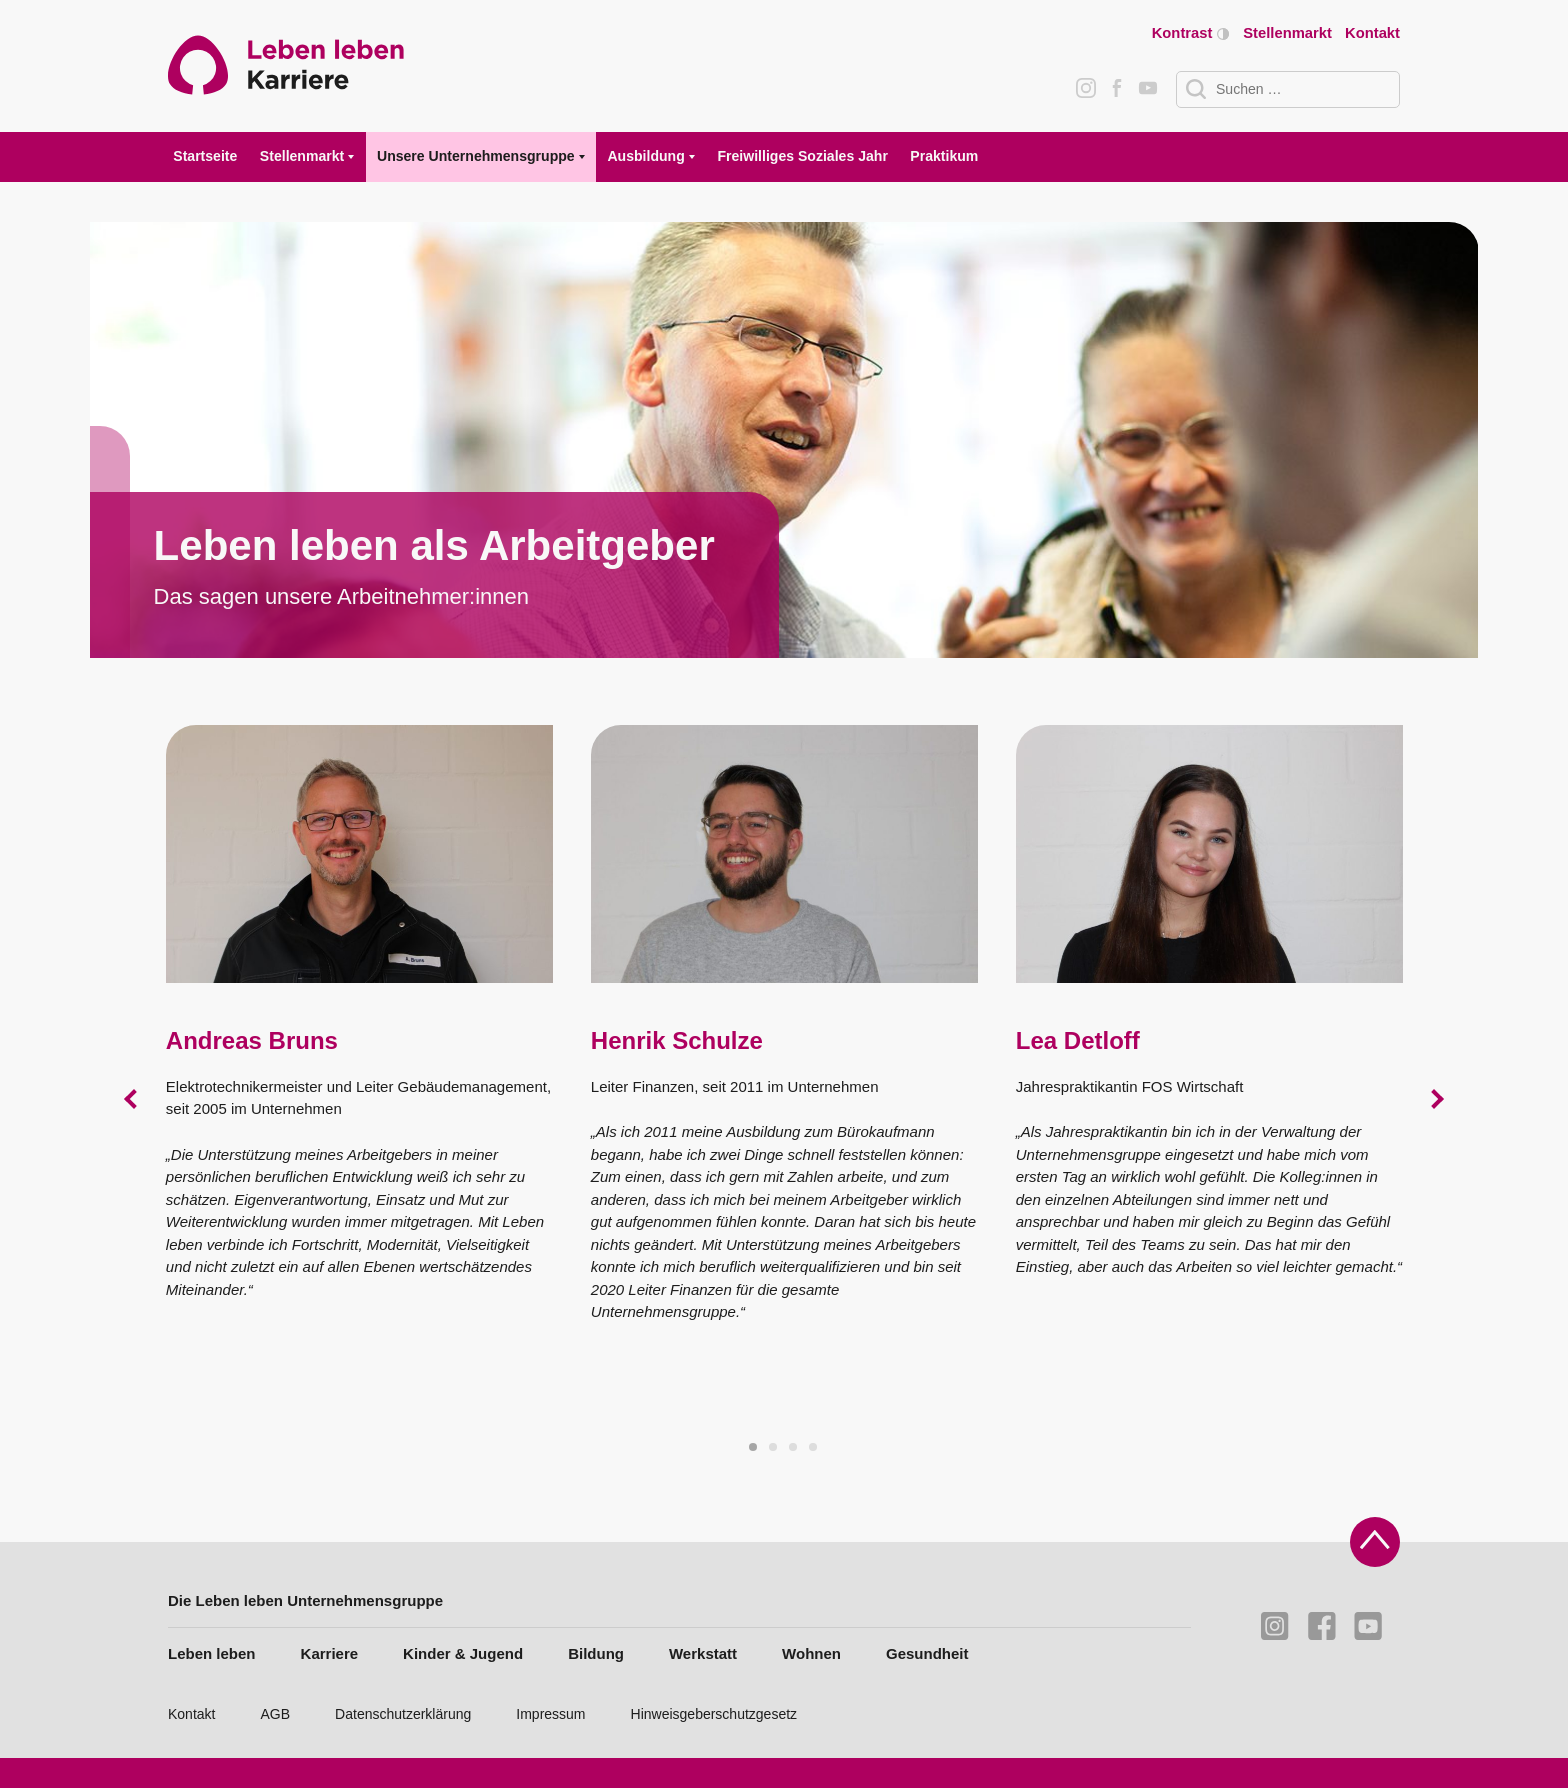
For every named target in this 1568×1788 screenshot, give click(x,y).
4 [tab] (814, 1448)
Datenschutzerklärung (403, 1714)
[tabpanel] (784, 440)
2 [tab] (774, 1448)
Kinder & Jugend (463, 1653)
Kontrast (1190, 33)
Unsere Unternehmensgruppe (476, 156)
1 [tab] (754, 1448)
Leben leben (212, 1653)
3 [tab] (794, 1448)
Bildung (596, 1653)
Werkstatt (703, 1653)
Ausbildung (645, 156)
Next (1434, 1099)
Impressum (550, 1714)
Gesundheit (927, 1653)
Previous (134, 1099)
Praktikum (944, 156)
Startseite (205, 156)
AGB (276, 1714)
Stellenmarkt (1287, 33)
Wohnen (811, 1653)
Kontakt (1372, 33)
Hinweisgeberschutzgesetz (714, 1714)
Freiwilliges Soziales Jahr (802, 156)
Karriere (330, 1653)
